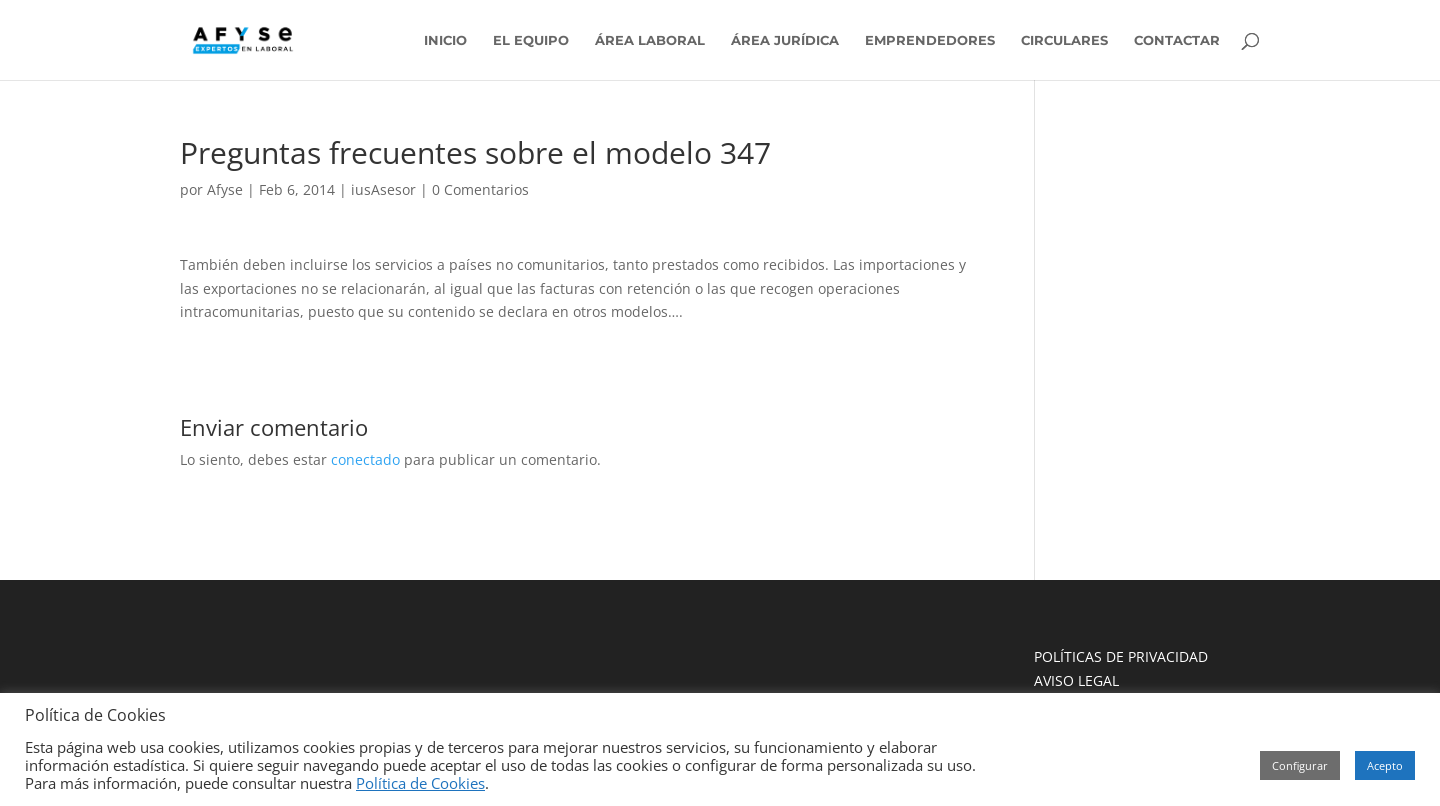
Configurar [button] (1300, 765)
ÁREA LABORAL (650, 40)
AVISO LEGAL (1076, 680)
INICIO (445, 40)
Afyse (225, 189)
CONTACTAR (1177, 40)
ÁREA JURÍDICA (785, 40)
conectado (365, 459)
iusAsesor (383, 189)
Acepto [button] (1385, 765)
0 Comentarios (480, 189)
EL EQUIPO (531, 40)
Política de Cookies (420, 783)
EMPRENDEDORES (930, 40)
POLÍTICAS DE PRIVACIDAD (1121, 656)
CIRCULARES (1064, 40)
